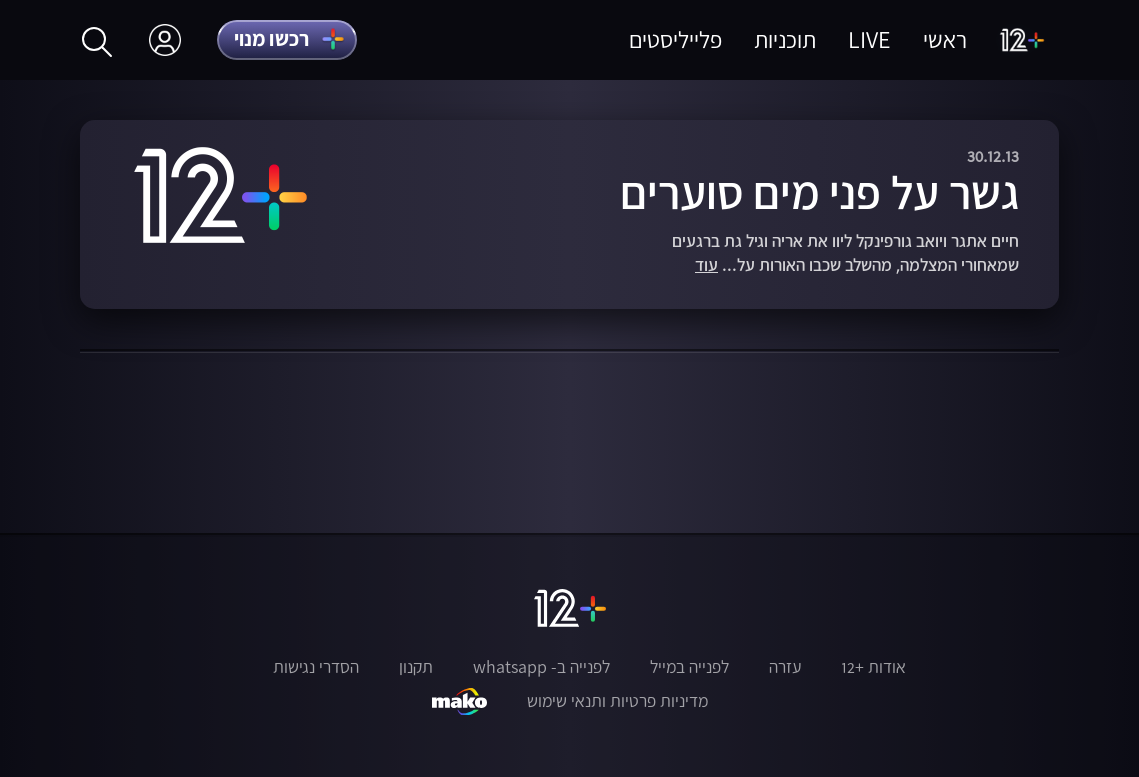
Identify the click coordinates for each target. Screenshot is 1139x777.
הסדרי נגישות (316, 667)
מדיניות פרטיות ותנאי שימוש (617, 701)
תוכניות (785, 39)
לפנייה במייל (689, 667)
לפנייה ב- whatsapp (541, 667)
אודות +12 (873, 667)
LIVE (869, 39)
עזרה (785, 667)
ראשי (945, 39)
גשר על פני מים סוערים (819, 192)
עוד (706, 265)
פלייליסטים (675, 39)
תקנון (416, 667)
